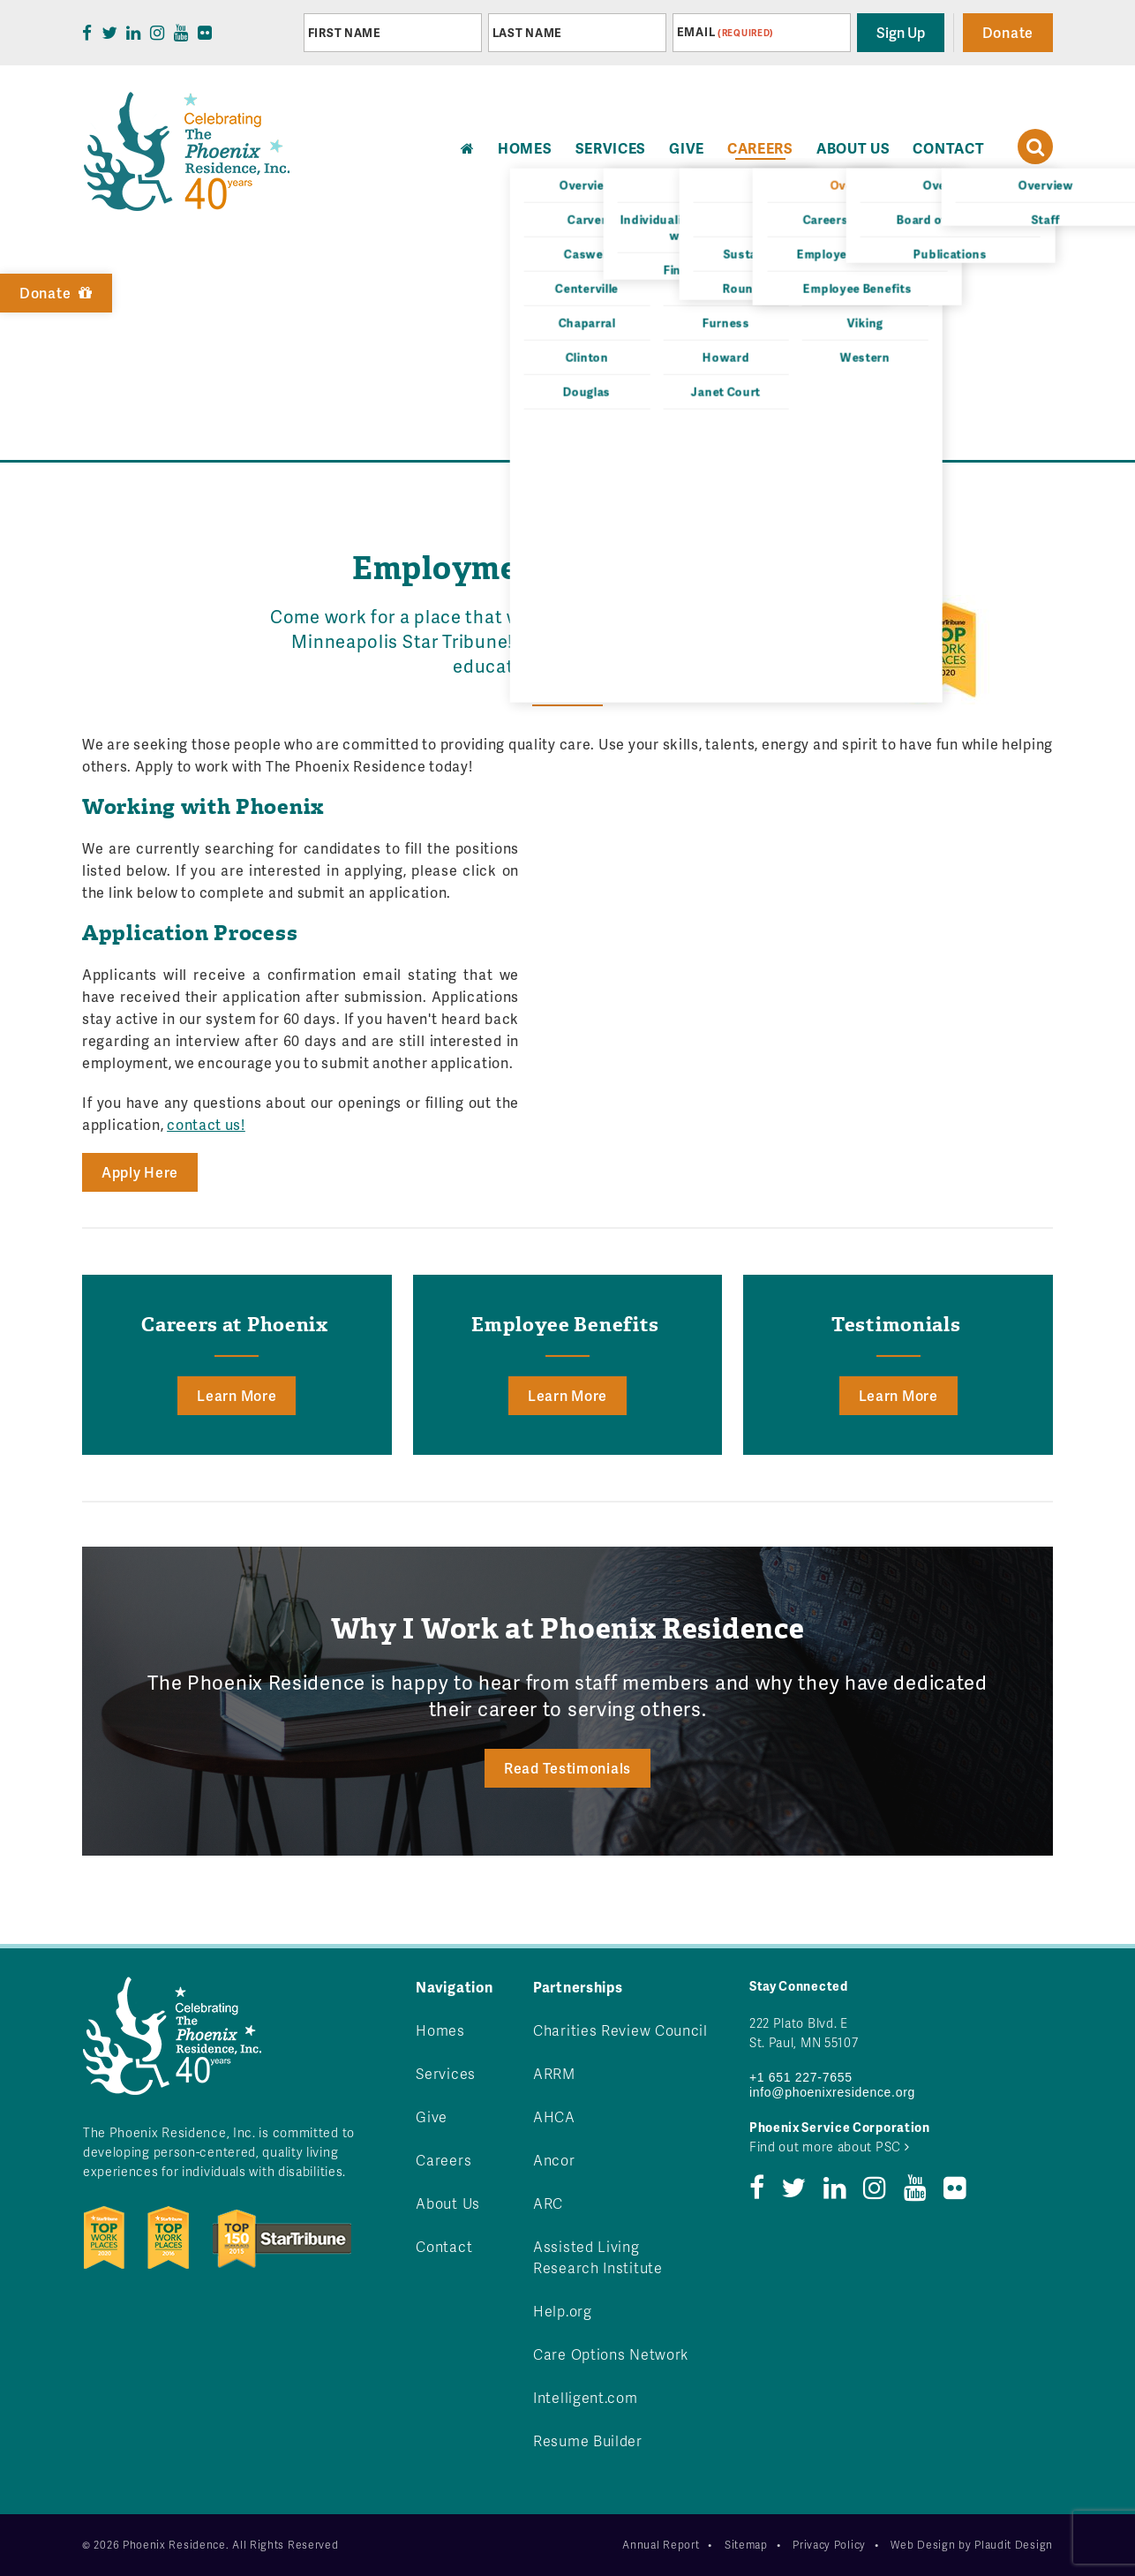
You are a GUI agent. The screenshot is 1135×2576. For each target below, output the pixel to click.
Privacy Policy (829, 2544)
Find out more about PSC (829, 2146)
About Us (853, 148)
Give (686, 148)
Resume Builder (588, 2440)
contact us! (206, 1124)
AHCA (554, 2116)
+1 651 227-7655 (801, 2077)
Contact (948, 148)
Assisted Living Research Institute (598, 2257)
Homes (440, 2030)
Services (611, 148)
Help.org (562, 2311)
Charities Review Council (620, 2030)
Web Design (923, 2544)
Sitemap (746, 2544)
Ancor (554, 2160)
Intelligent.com (585, 2397)
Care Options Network (610, 2354)
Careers (760, 148)
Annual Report (660, 2544)
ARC (548, 2203)
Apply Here (139, 1172)
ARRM (554, 2073)
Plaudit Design (1013, 2544)
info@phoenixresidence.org (832, 2092)
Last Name (527, 33)
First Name (344, 33)
